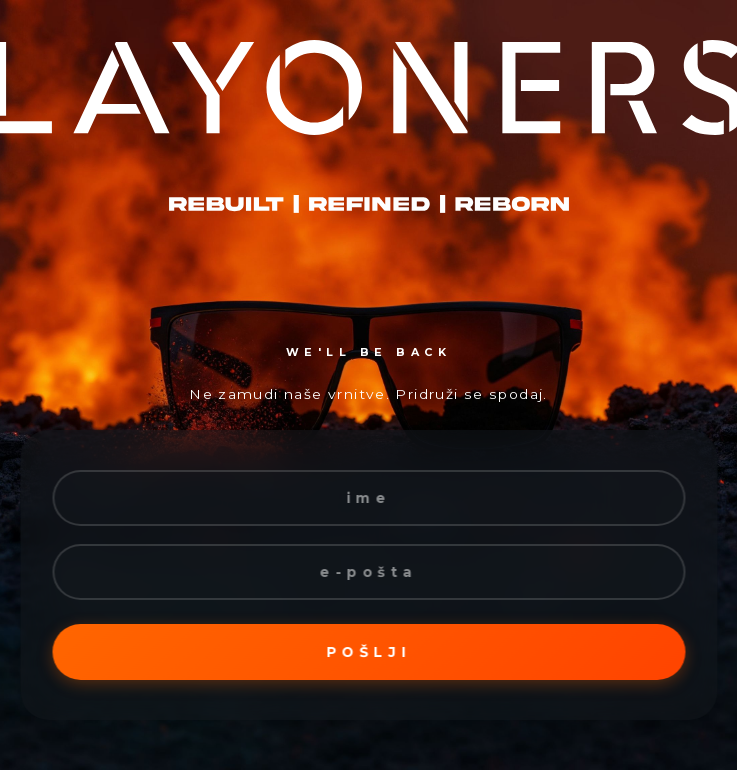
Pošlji (368, 652)
